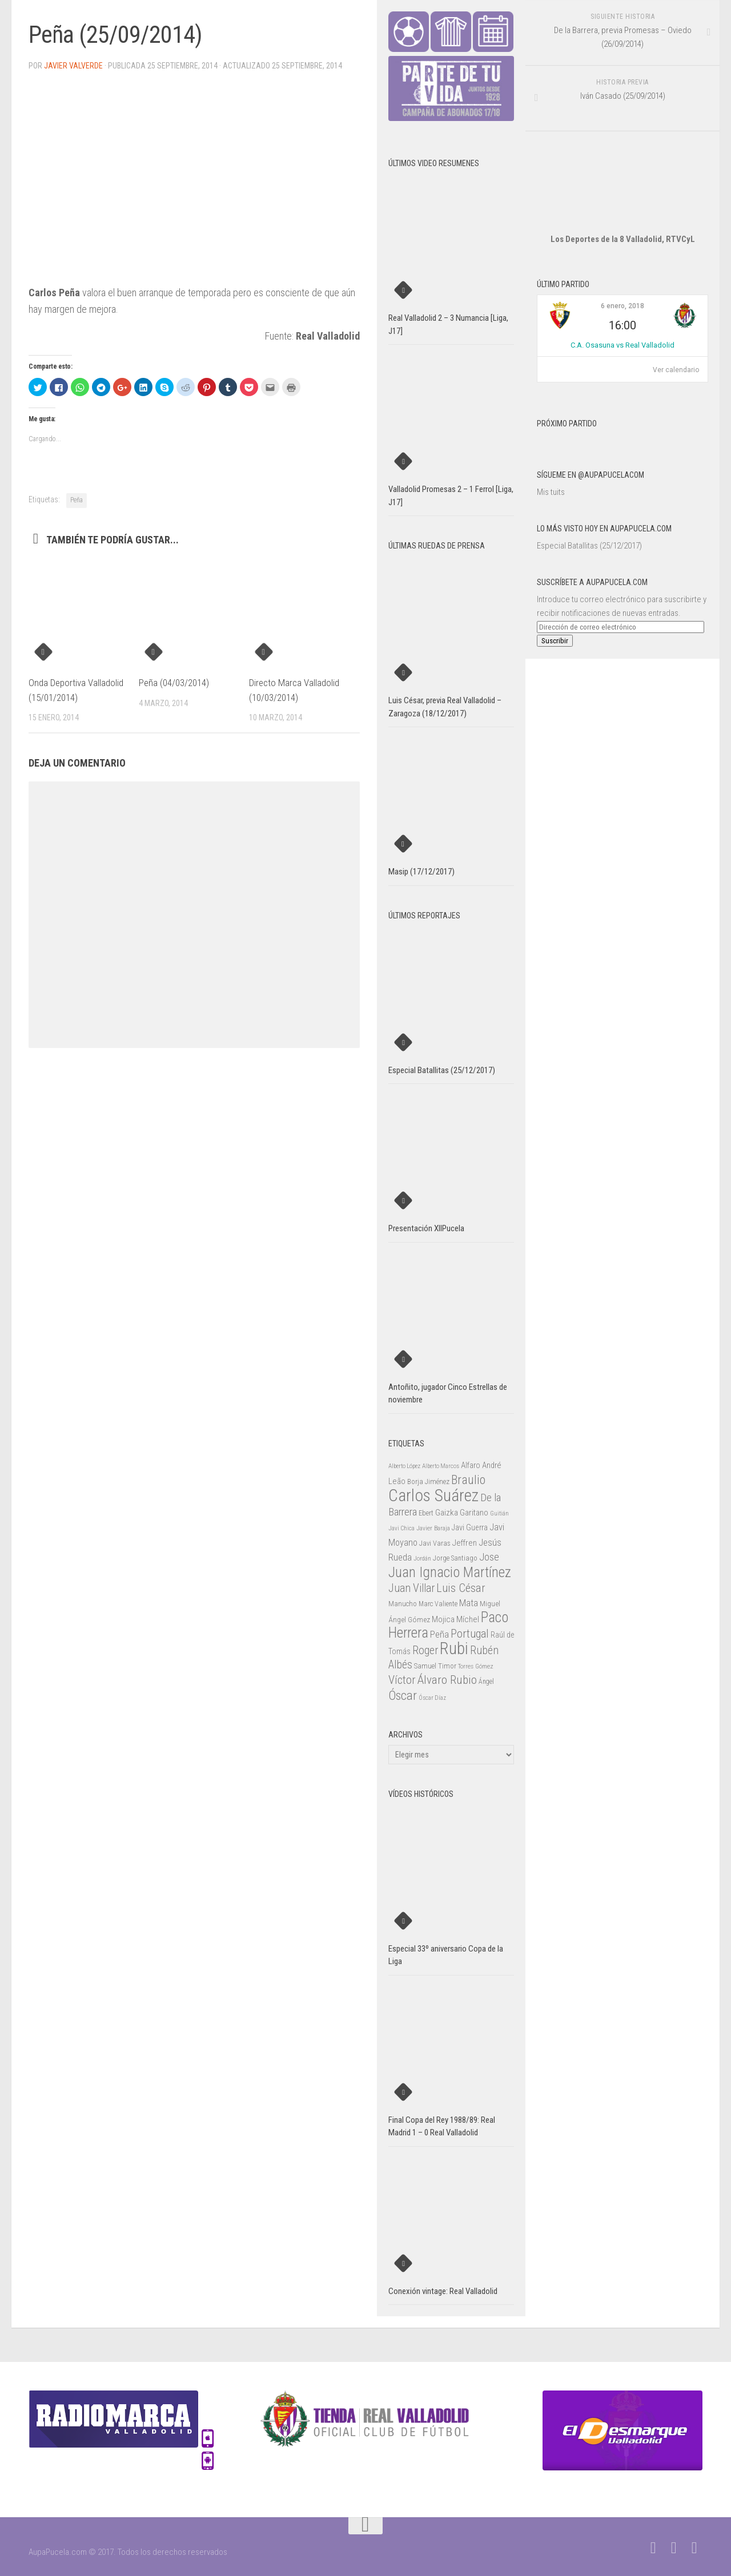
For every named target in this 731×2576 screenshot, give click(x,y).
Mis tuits (551, 492)
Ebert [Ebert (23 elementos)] (426, 1513)
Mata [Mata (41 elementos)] (468, 1603)
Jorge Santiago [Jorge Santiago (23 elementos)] (455, 1558)
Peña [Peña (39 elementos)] (439, 1634)
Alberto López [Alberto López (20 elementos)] (404, 1466)
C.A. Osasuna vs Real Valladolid (622, 345)
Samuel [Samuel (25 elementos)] (425, 1666)
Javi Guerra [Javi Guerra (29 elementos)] (470, 1527)
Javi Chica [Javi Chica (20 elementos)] (401, 1528)
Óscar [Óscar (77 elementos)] (402, 1695)
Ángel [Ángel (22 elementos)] (486, 1682)
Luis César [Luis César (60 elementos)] (460, 1588)
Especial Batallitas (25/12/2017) (589, 546)
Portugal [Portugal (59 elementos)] (470, 1633)
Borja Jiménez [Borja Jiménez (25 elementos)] (428, 1481)
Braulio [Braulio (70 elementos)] (468, 1480)
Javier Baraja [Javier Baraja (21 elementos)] (433, 1528)
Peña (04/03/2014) (174, 682)
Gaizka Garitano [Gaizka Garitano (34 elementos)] (461, 1512)
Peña (76, 500)
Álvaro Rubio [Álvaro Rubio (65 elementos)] (447, 1679)
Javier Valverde (73, 65)
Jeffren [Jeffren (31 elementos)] (464, 1543)
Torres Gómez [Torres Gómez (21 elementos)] (475, 1666)
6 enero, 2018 (622, 306)
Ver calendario (676, 370)
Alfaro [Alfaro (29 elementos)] (470, 1465)
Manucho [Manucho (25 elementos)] (402, 1603)
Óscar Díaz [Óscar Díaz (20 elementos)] (432, 1698)
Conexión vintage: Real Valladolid (442, 2291)
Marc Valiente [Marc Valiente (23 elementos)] (438, 1604)
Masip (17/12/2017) (421, 871)
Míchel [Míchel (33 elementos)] (467, 1619)
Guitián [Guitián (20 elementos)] (499, 1513)
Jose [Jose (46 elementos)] (489, 1557)
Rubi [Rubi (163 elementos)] (454, 1648)
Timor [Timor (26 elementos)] (447, 1666)
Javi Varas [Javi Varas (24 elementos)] (435, 1543)
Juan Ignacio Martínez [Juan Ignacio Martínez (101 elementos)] (449, 1572)
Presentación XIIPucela (426, 1228)
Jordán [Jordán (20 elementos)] (422, 1558)
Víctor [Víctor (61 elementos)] (402, 1680)
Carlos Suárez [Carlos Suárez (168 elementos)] (433, 1495)
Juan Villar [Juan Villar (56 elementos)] (411, 1588)
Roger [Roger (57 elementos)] (425, 1650)
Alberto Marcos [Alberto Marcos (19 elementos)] (440, 1466)
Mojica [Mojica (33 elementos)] (443, 1619)
